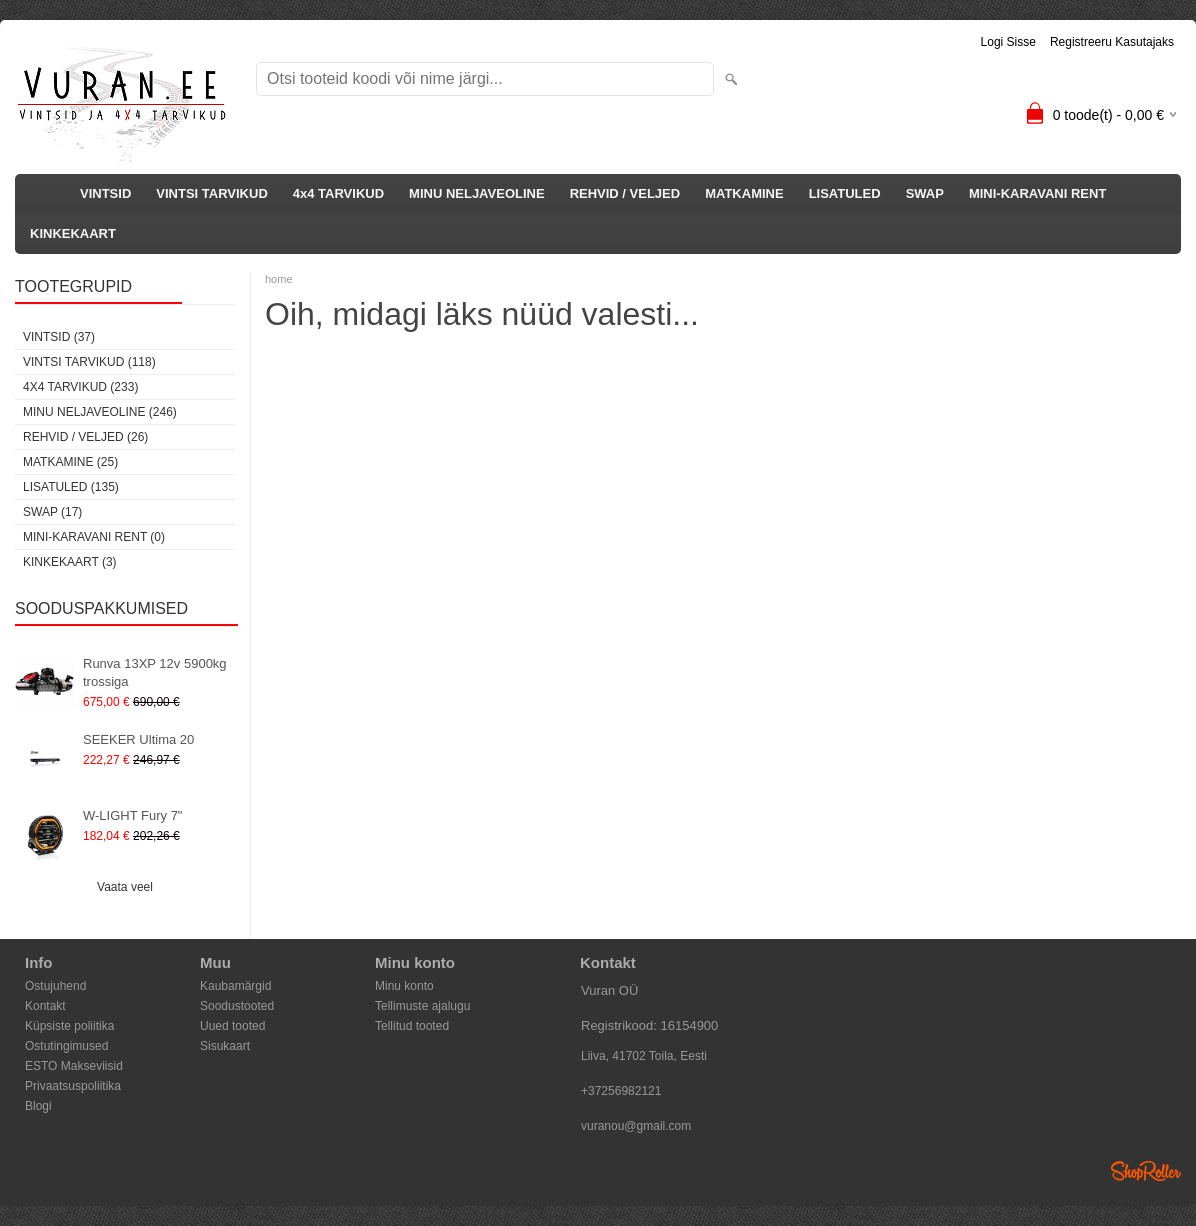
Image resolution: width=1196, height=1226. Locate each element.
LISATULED (845, 193)
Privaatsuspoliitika (73, 1086)
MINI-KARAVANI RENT (1037, 193)
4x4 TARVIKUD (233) (80, 387)
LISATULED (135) (71, 487)
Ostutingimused (66, 1046)
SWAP (925, 193)
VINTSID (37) (59, 337)
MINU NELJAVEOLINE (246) (100, 412)
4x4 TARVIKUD (338, 193)
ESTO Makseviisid (74, 1066)
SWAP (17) (52, 512)
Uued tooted (232, 1026)
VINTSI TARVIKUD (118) (89, 362)
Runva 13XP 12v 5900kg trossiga (155, 672)
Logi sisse (1008, 42)
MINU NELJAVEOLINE (477, 193)
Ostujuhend (55, 986)
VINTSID (105, 193)
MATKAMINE (744, 193)
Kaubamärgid (235, 986)
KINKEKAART (73, 233)
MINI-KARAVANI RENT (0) (94, 537)
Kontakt (45, 1006)
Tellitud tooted (412, 1026)
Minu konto (404, 986)
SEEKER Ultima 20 (138, 739)
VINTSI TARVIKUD (211, 193)
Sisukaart (225, 1046)
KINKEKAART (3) (70, 562)
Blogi (38, 1106)
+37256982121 (621, 1091)
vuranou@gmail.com (636, 1126)
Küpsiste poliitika (69, 1026)
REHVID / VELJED (625, 193)
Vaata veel (125, 887)
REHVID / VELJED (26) (85, 437)
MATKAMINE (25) (70, 462)
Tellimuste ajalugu (422, 1006)
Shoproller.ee (1146, 1171)
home (279, 279)
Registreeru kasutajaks (1112, 42)
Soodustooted (237, 1006)
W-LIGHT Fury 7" (132, 815)
